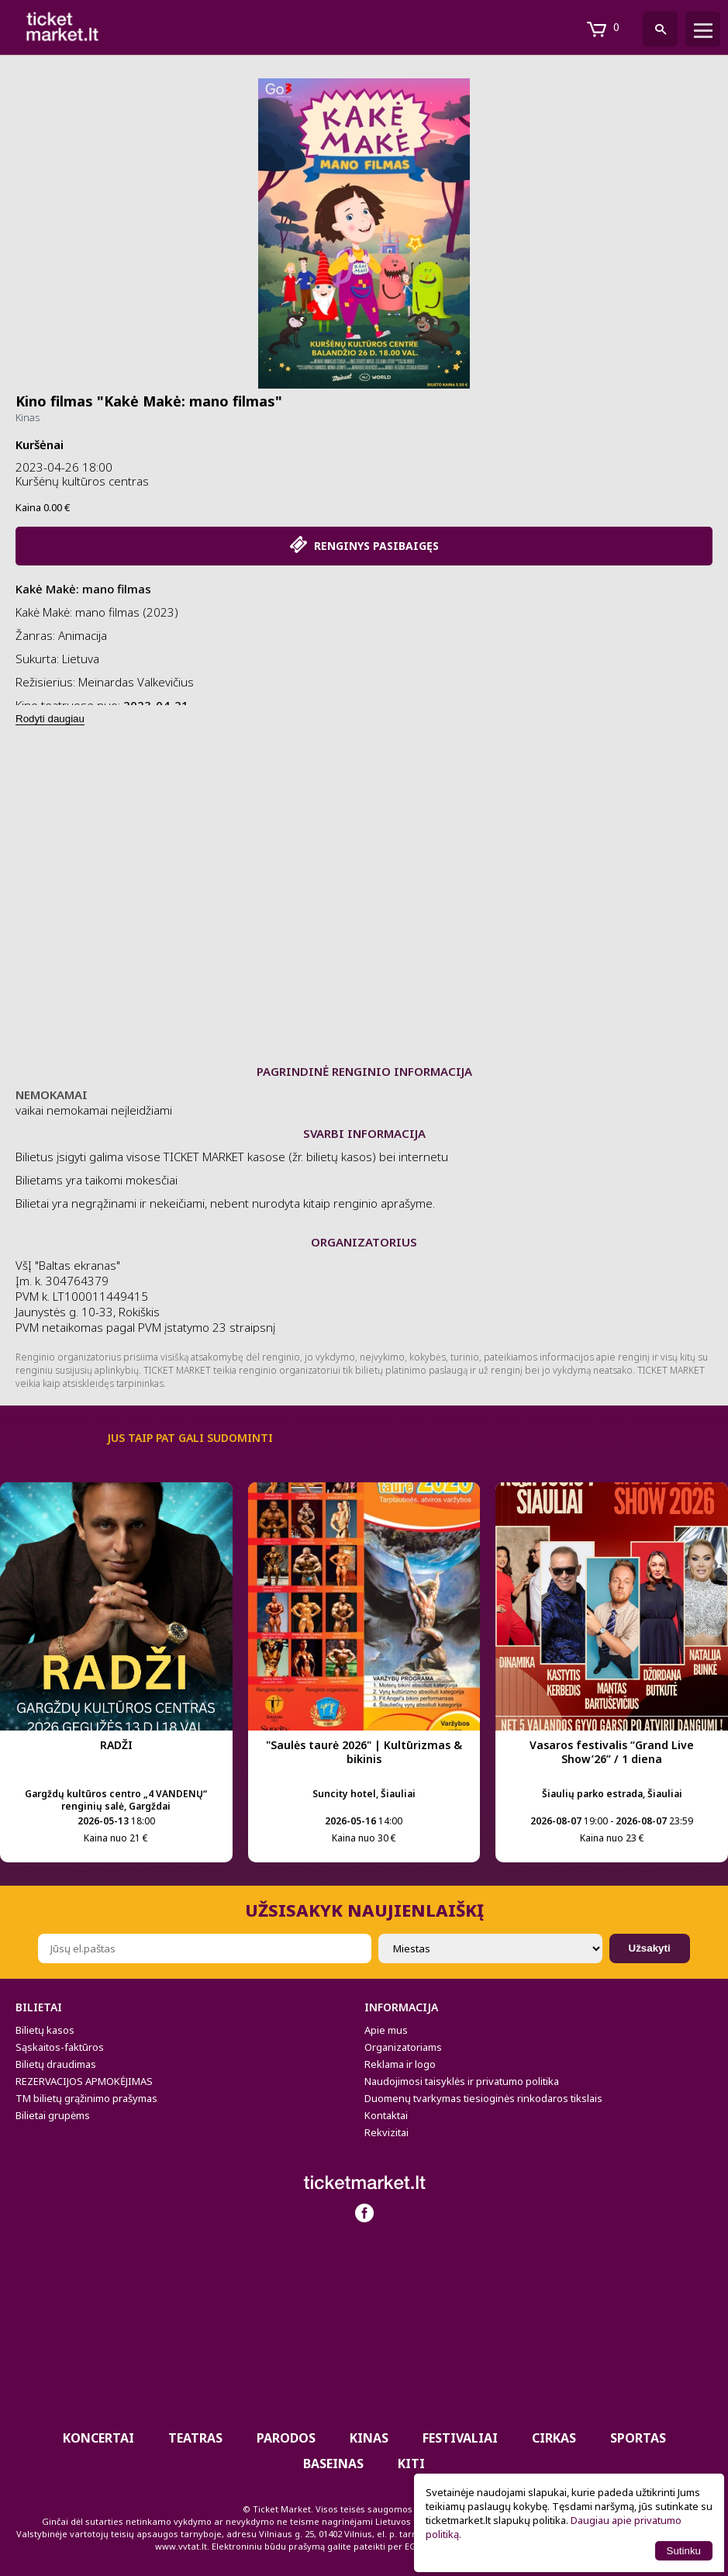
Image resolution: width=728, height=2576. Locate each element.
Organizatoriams (403, 2047)
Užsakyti (650, 1948)
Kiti (411, 2463)
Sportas (638, 2437)
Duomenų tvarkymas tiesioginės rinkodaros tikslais (483, 2098)
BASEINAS (333, 2463)
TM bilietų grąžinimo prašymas (86, 2098)
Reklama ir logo (400, 2064)
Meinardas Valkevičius (136, 682)
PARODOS (286, 2437)
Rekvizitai (386, 2132)
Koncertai (98, 2437)
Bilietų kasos (45, 2030)
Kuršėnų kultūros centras (82, 481)
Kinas (28, 417)
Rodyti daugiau (50, 718)
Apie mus (386, 2030)
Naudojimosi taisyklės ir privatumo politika (461, 2081)
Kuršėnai (40, 444)
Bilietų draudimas (56, 2064)
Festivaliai (460, 2437)
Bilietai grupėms (53, 2115)
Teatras (195, 2437)
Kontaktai (386, 2115)
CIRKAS (554, 2437)
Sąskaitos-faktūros (60, 2047)
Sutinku (684, 2551)
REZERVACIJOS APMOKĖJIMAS (84, 2081)
